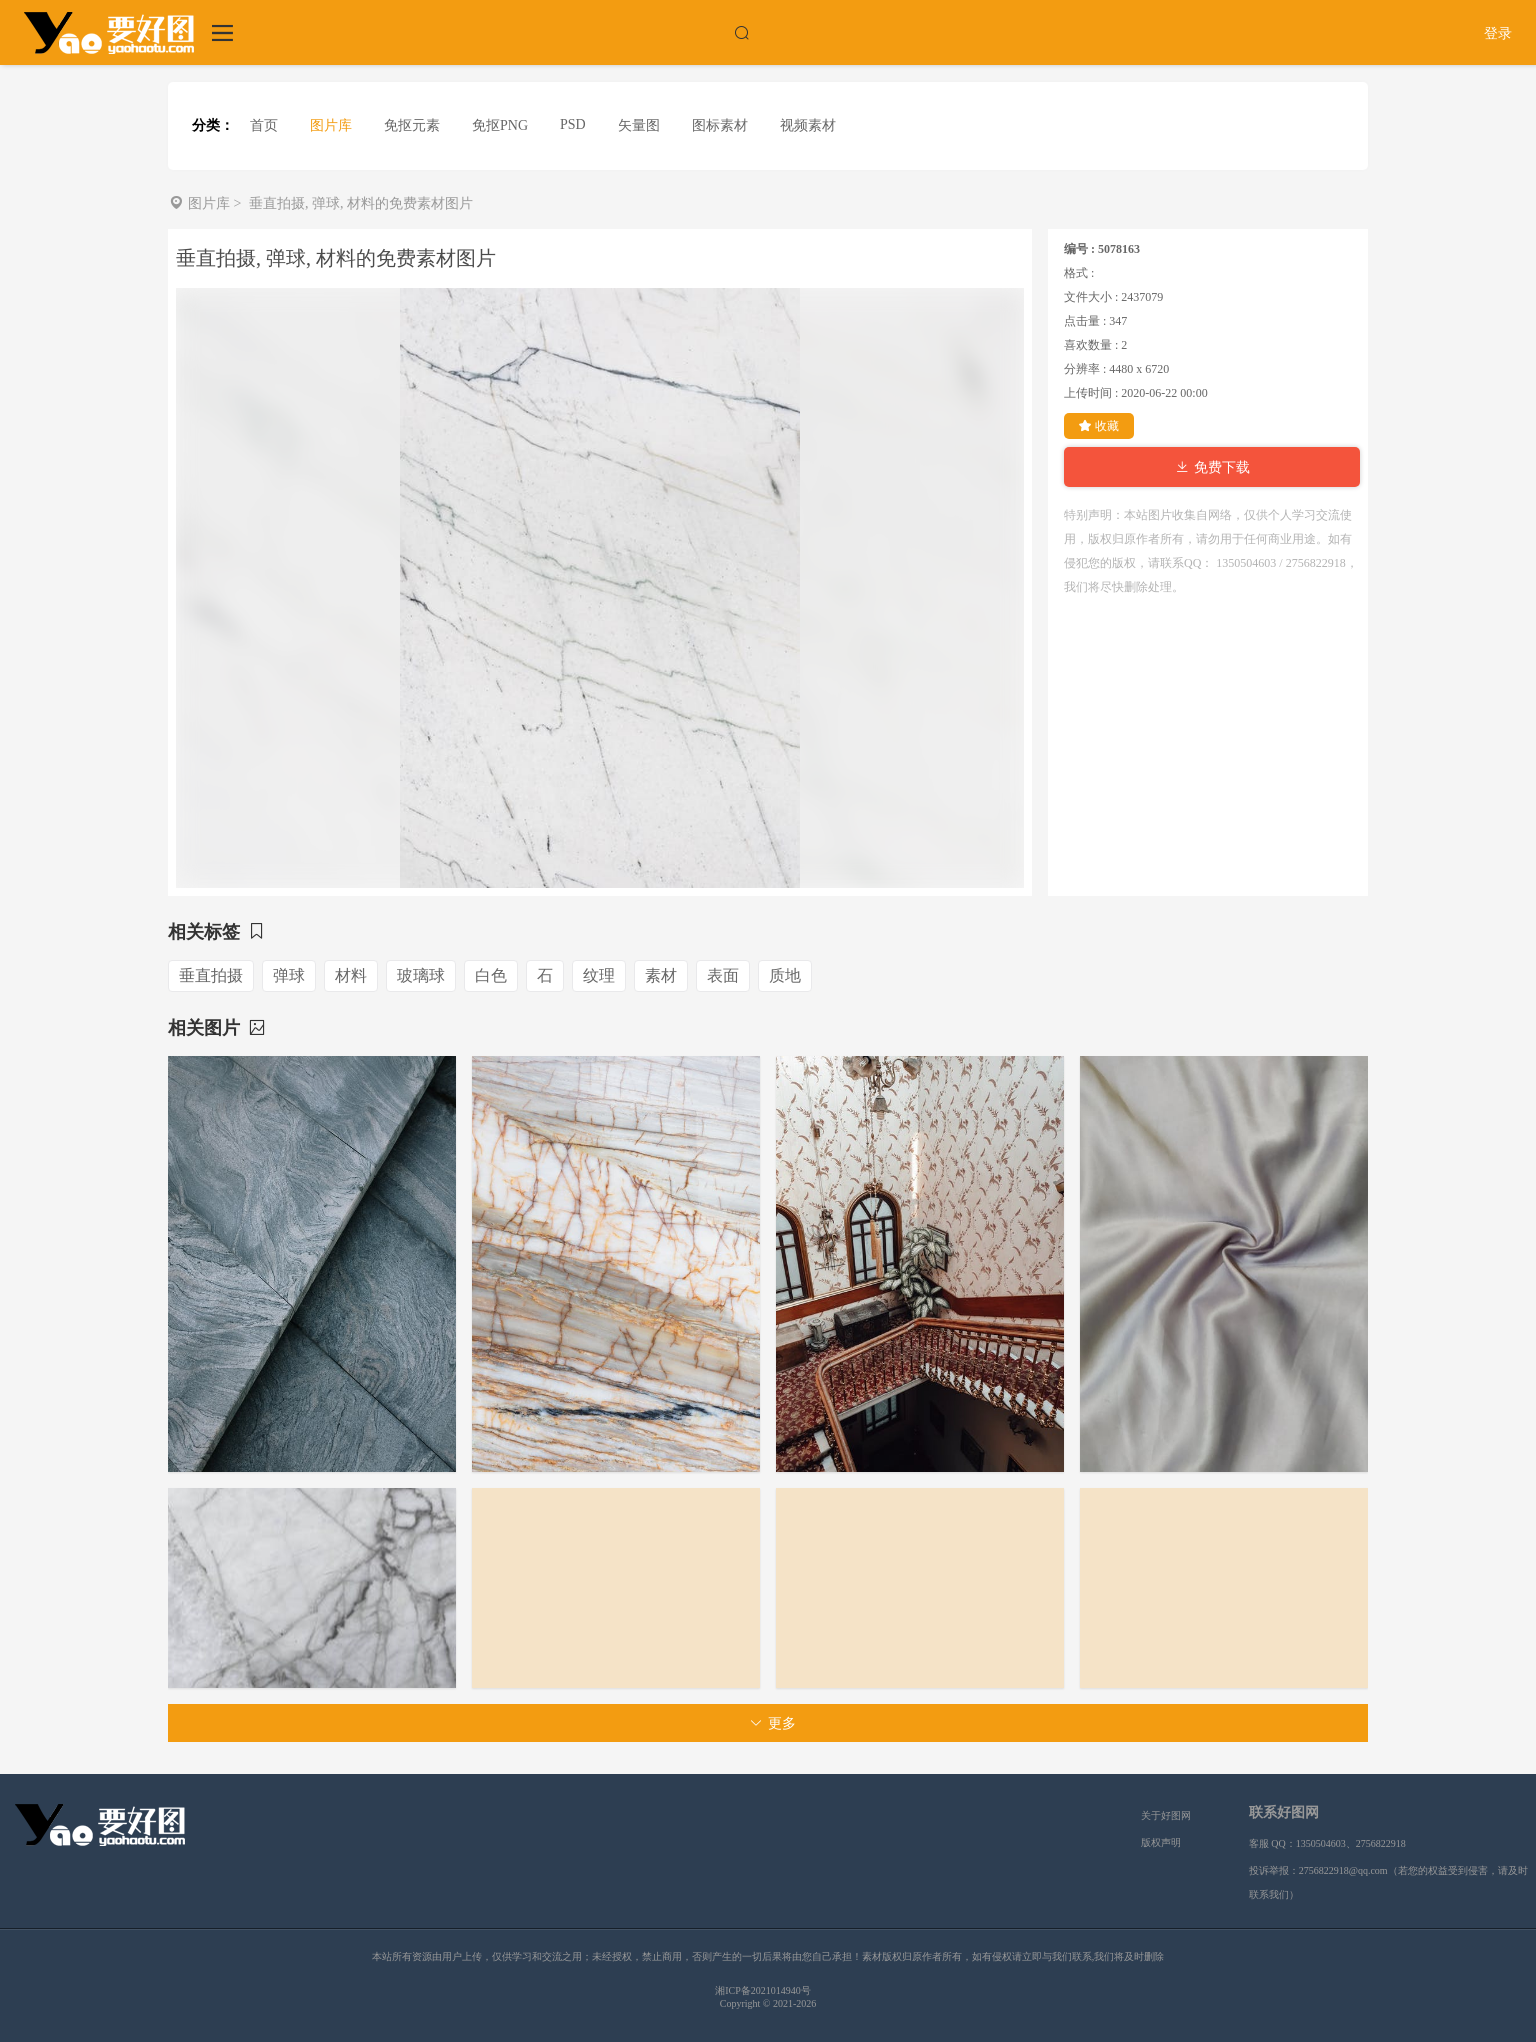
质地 (785, 975)
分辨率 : (1085, 369)
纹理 (599, 975)
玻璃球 (421, 975)
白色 (491, 975)
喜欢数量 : (1091, 345)
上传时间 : (1091, 393)
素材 (661, 975)
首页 (264, 125)
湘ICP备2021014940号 (763, 1990)
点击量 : (1085, 321)
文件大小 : (1091, 297)
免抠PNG (500, 125)
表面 (723, 975)
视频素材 (808, 125)
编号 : (1079, 249)
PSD (573, 124)
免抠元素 (412, 125)
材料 (351, 975)
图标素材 (720, 125)
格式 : (1079, 273)
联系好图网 (1284, 1812)
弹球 (289, 975)
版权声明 (1161, 1842)
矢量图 (639, 125)
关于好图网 (1166, 1815)
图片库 (331, 125)
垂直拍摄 (211, 975)
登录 (1498, 33)
